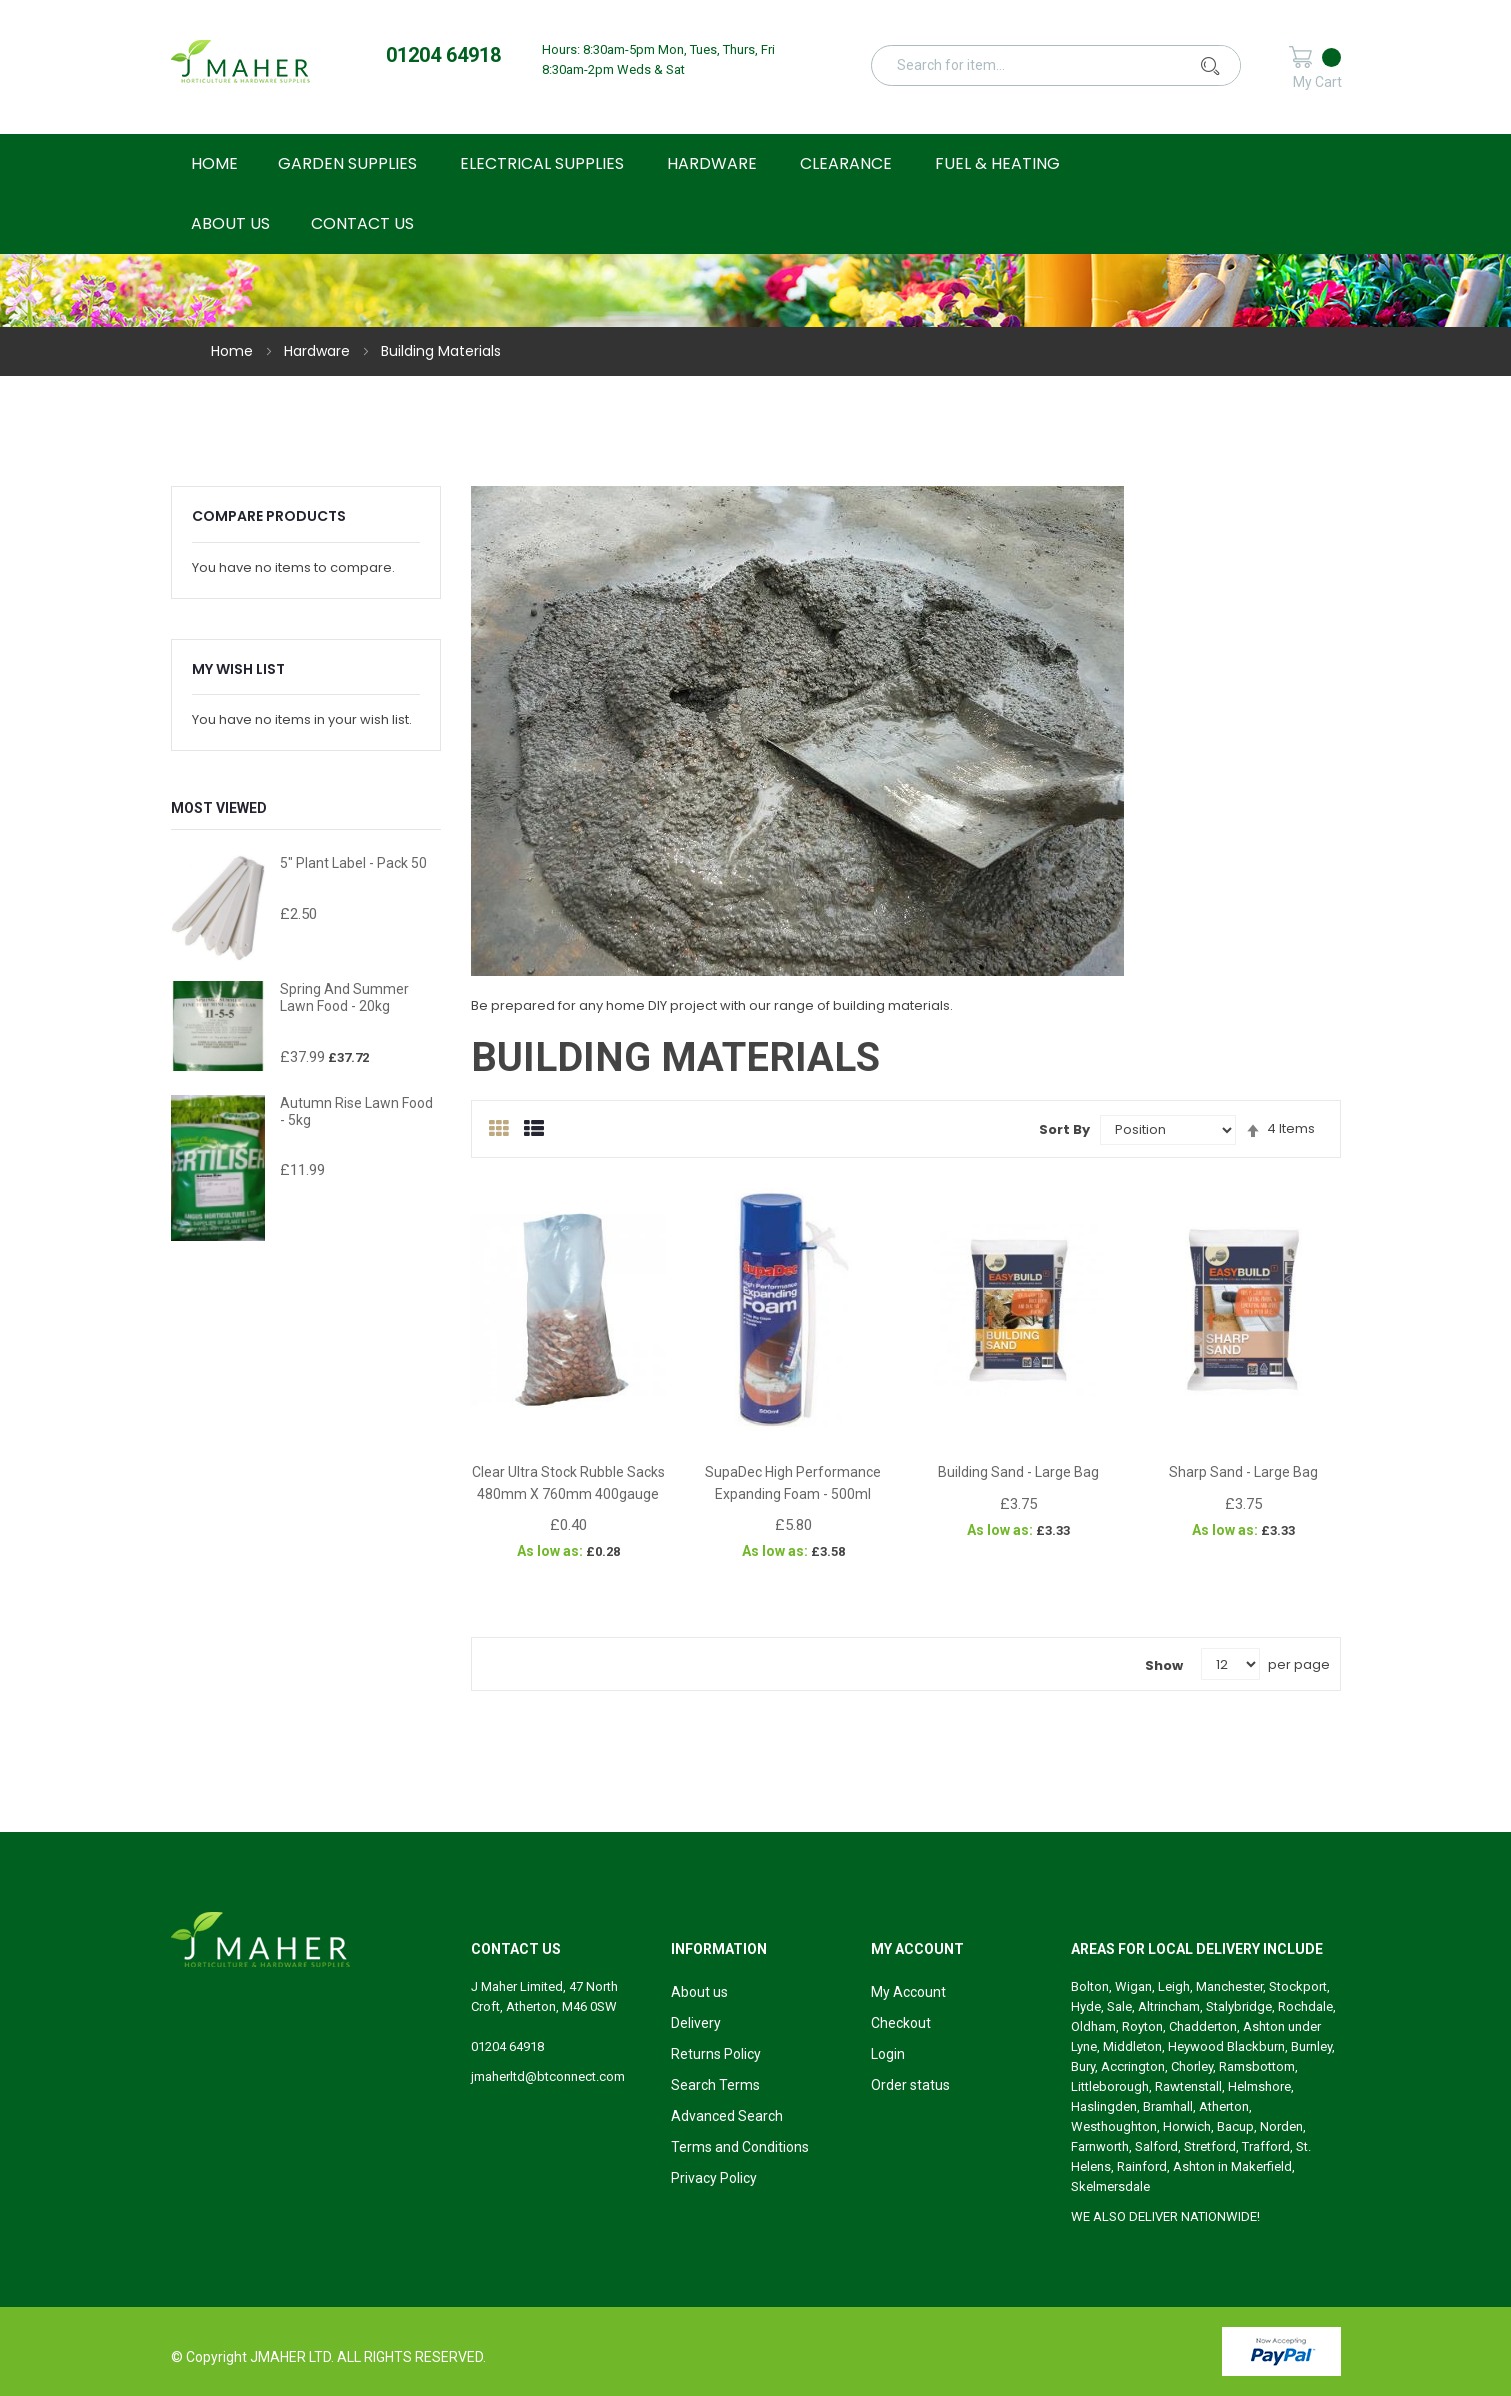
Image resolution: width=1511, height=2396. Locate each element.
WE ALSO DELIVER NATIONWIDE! (1165, 2216)
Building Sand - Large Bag (1018, 1472)
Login (888, 2054)
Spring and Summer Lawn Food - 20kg (344, 997)
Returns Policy (716, 2054)
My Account (908, 1992)
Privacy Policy (714, 2178)
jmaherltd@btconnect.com (548, 2076)
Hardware (319, 351)
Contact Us (362, 223)
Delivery (696, 2023)
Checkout (901, 2023)
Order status (910, 2085)
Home (234, 351)
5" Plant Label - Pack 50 (353, 863)
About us (699, 1992)
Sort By (1064, 1129)
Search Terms (715, 2085)
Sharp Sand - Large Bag (1243, 1472)
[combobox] (1066, 65)
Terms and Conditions (740, 2147)
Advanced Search (727, 2116)
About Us (230, 223)
